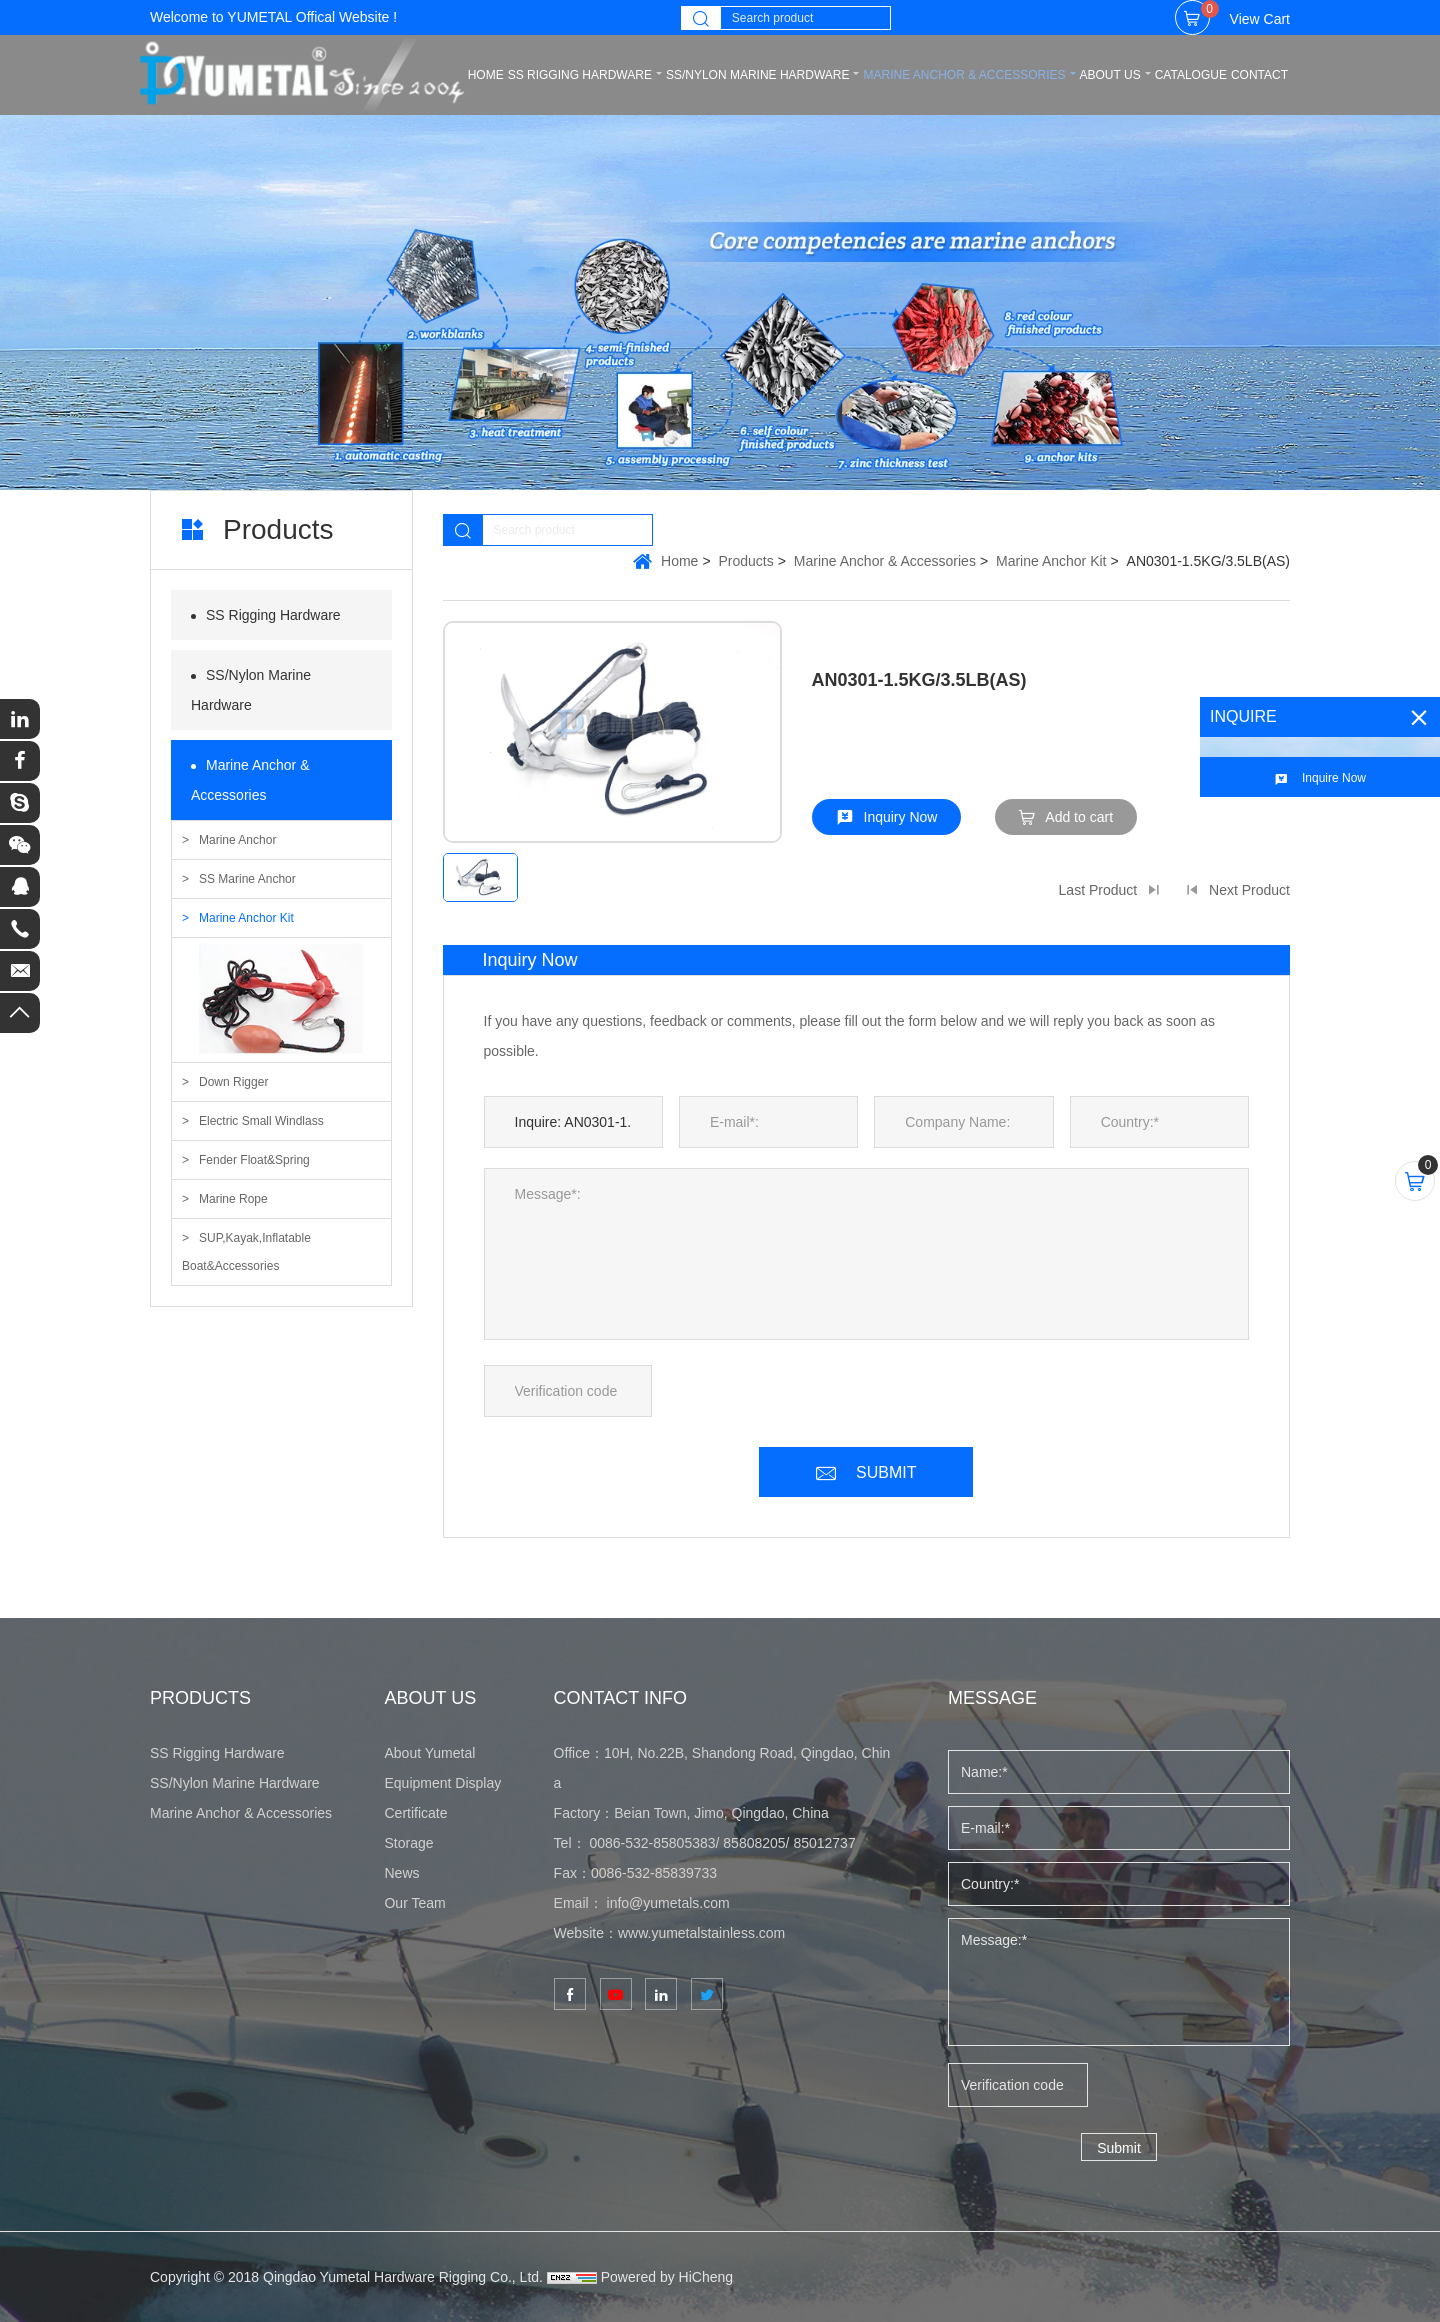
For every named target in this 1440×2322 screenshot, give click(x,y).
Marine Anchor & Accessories (964, 75)
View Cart (1245, 13)
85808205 (754, 1843)
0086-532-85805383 (652, 1843)
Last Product (1098, 890)
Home (679, 561)
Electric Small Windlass (261, 1121)
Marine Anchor (237, 840)
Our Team (414, 1903)
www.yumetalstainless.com (701, 1933)
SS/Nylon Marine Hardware (758, 75)
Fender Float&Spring (254, 1160)
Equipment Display (442, 1783)
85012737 (824, 1843)
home (486, 75)
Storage (408, 1843)
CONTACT (1259, 75)
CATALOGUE (1191, 75)
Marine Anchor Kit (246, 918)
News (401, 1873)
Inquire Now (1334, 778)
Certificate (415, 1813)
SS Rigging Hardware (580, 75)
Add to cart (1079, 817)
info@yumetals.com (668, 1903)
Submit (1119, 2148)
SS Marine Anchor (247, 879)
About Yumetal (429, 1753)
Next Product (1249, 890)
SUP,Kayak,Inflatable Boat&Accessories (246, 1252)
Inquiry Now (901, 817)
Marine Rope (233, 1199)
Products (746, 561)
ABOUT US (1110, 75)
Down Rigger (233, 1082)
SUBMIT (886, 1472)
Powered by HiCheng (667, 2277)
